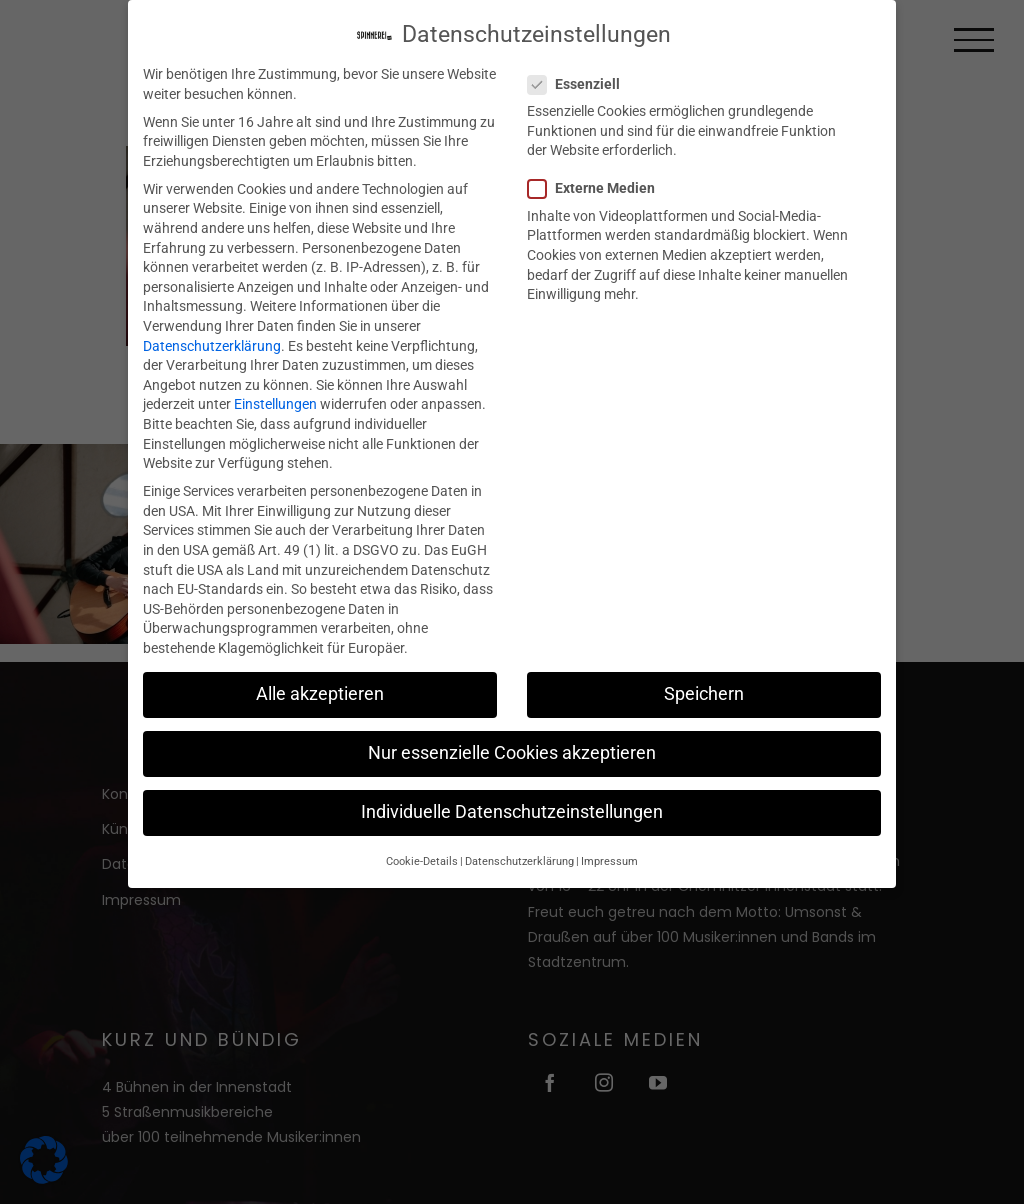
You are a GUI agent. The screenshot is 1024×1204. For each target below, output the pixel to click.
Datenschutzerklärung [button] (519, 857)
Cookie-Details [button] (422, 857)
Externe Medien (599, 185)
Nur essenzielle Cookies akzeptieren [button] (512, 750)
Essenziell (582, 80)
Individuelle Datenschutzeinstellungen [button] (512, 809)
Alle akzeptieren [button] (320, 690)
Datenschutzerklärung (212, 342)
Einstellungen (275, 401)
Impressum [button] (609, 857)
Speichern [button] (704, 690)
